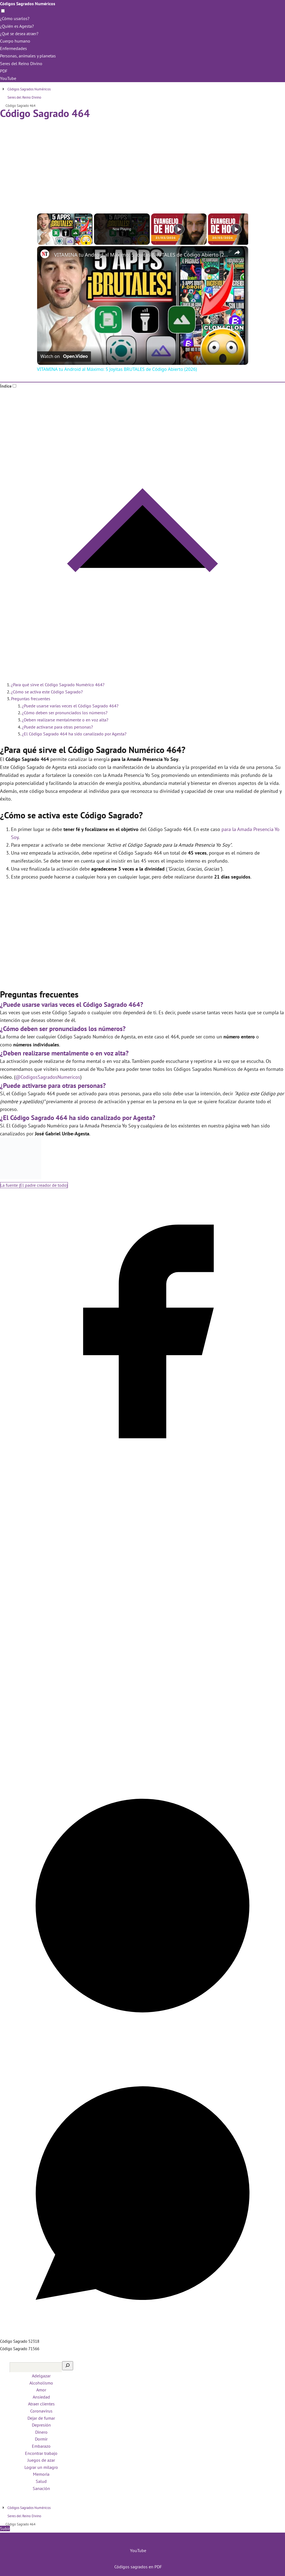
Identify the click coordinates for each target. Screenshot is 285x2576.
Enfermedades (13, 48)
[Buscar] (67, 2365)
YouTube (8, 78)
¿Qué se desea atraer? (20, 33)
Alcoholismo (41, 2383)
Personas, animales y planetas (28, 56)
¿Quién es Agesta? (17, 26)
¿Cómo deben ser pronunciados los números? (64, 712)
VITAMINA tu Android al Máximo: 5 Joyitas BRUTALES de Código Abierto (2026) (141, 254)
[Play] (178, 229)
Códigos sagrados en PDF (138, 2566)
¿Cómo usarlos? (14, 18)
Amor (41, 2389)
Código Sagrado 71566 (19, 2348)
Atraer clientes (41, 2404)
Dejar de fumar (41, 2418)
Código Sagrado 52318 (19, 2341)
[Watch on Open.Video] (64, 356)
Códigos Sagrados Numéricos (27, 3)
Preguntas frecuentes (30, 698)
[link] (45, 254)
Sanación (41, 2488)
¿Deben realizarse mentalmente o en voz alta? (65, 719)
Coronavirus (41, 2411)
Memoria (41, 2474)
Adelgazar (41, 2375)
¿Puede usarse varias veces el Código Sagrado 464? (70, 705)
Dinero (41, 2432)
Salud (41, 2481)
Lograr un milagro (41, 2467)
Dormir (41, 2439)
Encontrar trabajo (41, 2453)
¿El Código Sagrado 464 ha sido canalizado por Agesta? (74, 734)
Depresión (41, 2425)
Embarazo (41, 2446)
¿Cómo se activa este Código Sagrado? (47, 691)
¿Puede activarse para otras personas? (57, 727)
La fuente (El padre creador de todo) (34, 1185)
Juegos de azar (41, 2460)
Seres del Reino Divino (21, 63)
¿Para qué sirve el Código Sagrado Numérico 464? (57, 684)
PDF (3, 71)
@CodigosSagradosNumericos (47, 1077)
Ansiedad (41, 2397)
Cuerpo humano (15, 41)
